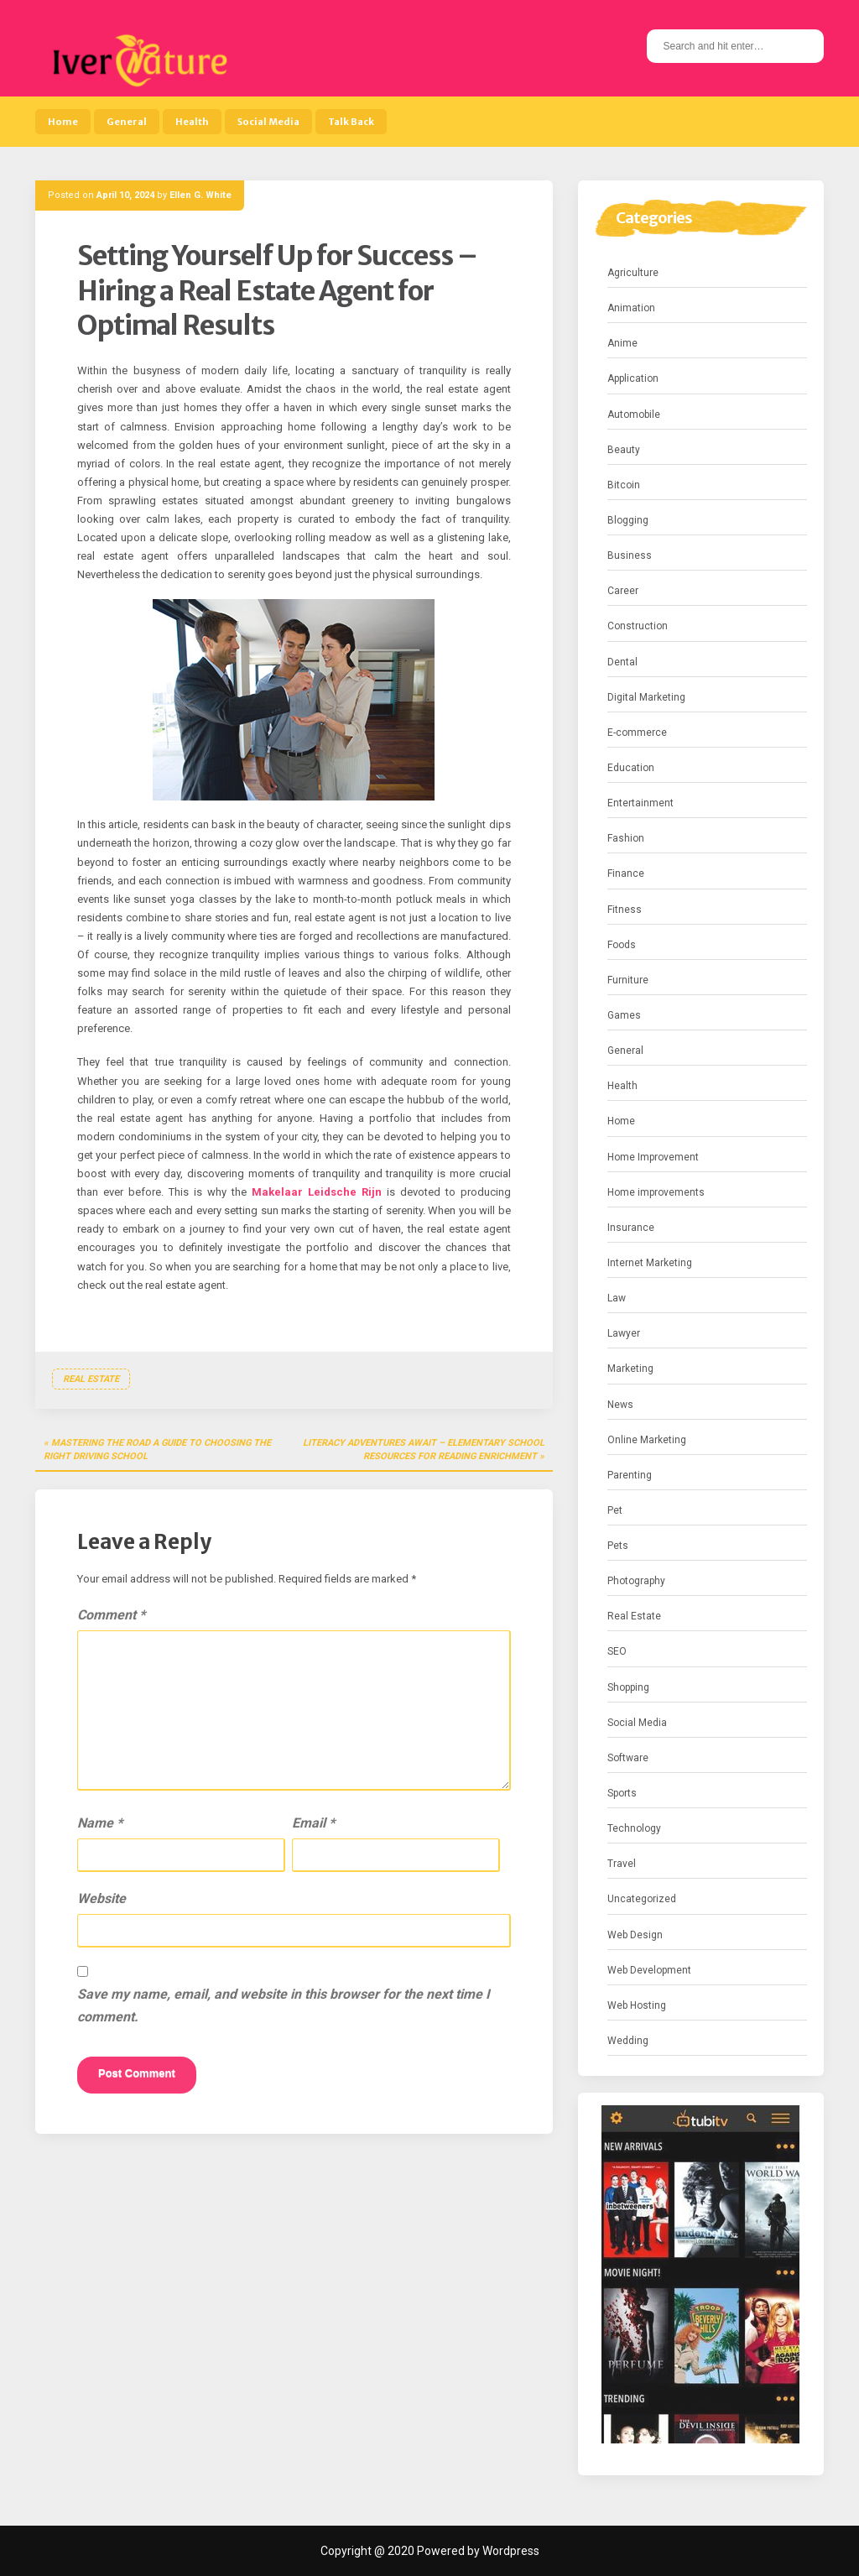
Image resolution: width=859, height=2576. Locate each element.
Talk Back (351, 122)
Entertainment (640, 803)
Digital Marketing (646, 697)
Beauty (623, 450)
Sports (622, 1793)
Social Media (268, 122)
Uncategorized (641, 1899)
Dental (622, 662)
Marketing (630, 1368)
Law (616, 1298)
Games (624, 1015)
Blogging (627, 520)
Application (633, 378)
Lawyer (623, 1333)
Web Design (635, 1935)
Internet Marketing (649, 1263)
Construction (637, 626)
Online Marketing (646, 1440)
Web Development (649, 1970)
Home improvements (656, 1192)
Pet (614, 1510)
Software (627, 1758)
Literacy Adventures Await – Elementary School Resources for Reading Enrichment (423, 1449)
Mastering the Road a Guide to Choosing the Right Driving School (157, 1449)
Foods (621, 945)
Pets (617, 1545)
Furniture (627, 980)
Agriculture (633, 273)
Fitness (624, 909)
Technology (634, 1828)
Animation (631, 308)
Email (313, 1823)
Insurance (630, 1227)
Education (630, 768)
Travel (621, 1863)
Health (192, 122)
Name (99, 1823)
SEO (617, 1651)
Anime (622, 343)
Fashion (625, 838)
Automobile (633, 414)
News (620, 1405)
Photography (636, 1581)
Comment (111, 1615)
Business (629, 555)
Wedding (627, 2041)
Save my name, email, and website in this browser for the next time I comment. (283, 2005)
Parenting (629, 1475)
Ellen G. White (200, 195)
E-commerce (637, 732)
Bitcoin (623, 485)
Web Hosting (636, 2005)
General (127, 122)
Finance (625, 873)
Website (101, 1898)
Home (63, 122)
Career (622, 591)
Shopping (628, 1687)
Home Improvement (653, 1157)
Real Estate (91, 1379)
